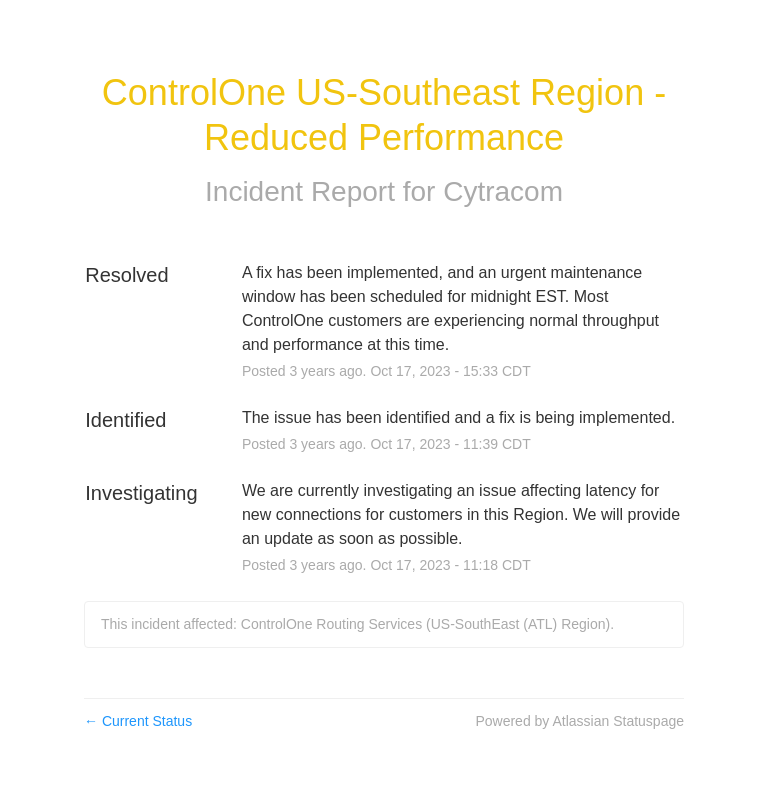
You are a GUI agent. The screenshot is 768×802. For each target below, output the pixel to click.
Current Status (138, 721)
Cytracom (503, 191)
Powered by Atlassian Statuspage (579, 721)
